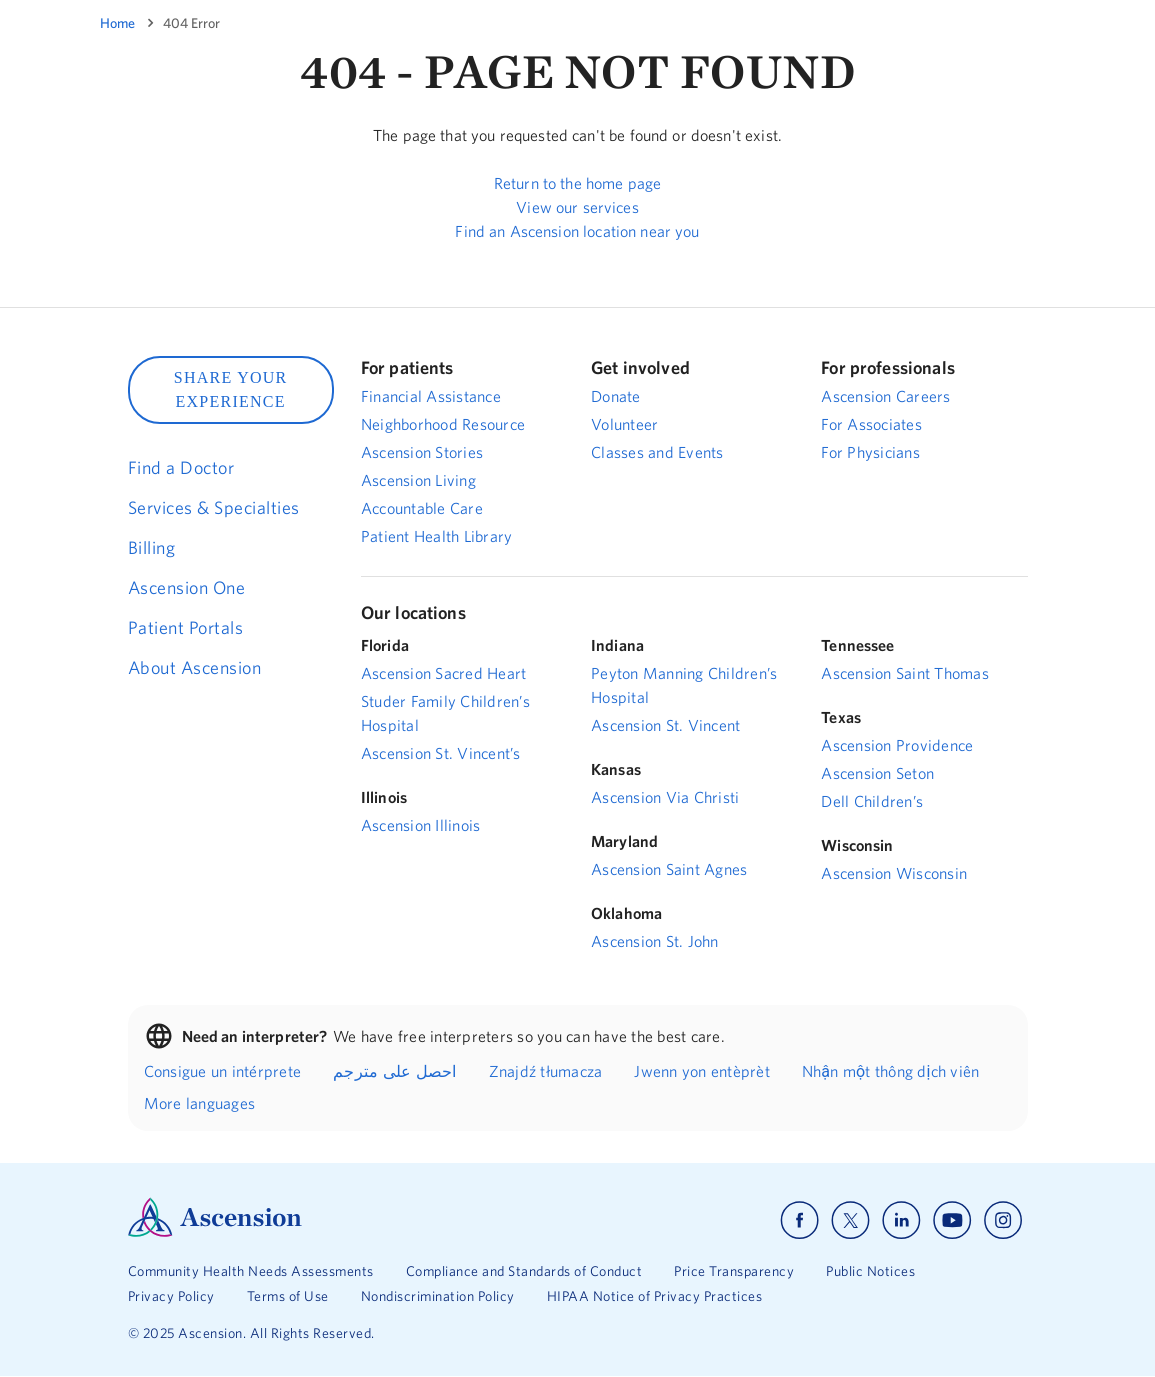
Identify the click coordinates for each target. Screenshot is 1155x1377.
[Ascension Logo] (215, 1232)
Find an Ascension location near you (577, 231)
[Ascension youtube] (952, 1220)
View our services (577, 207)
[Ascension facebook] (799, 1220)
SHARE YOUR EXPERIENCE (231, 389)
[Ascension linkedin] (901, 1220)
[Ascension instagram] (1003, 1220)
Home (117, 23)
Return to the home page (577, 183)
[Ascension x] (850, 1220)
